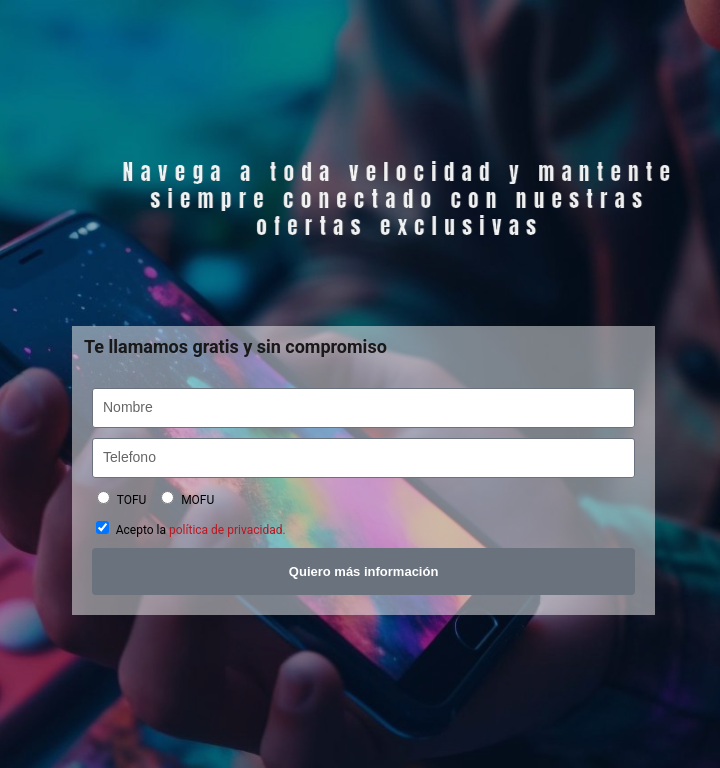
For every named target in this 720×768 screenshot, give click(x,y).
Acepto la (201, 530)
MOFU (197, 500)
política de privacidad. (227, 530)
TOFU (132, 500)
